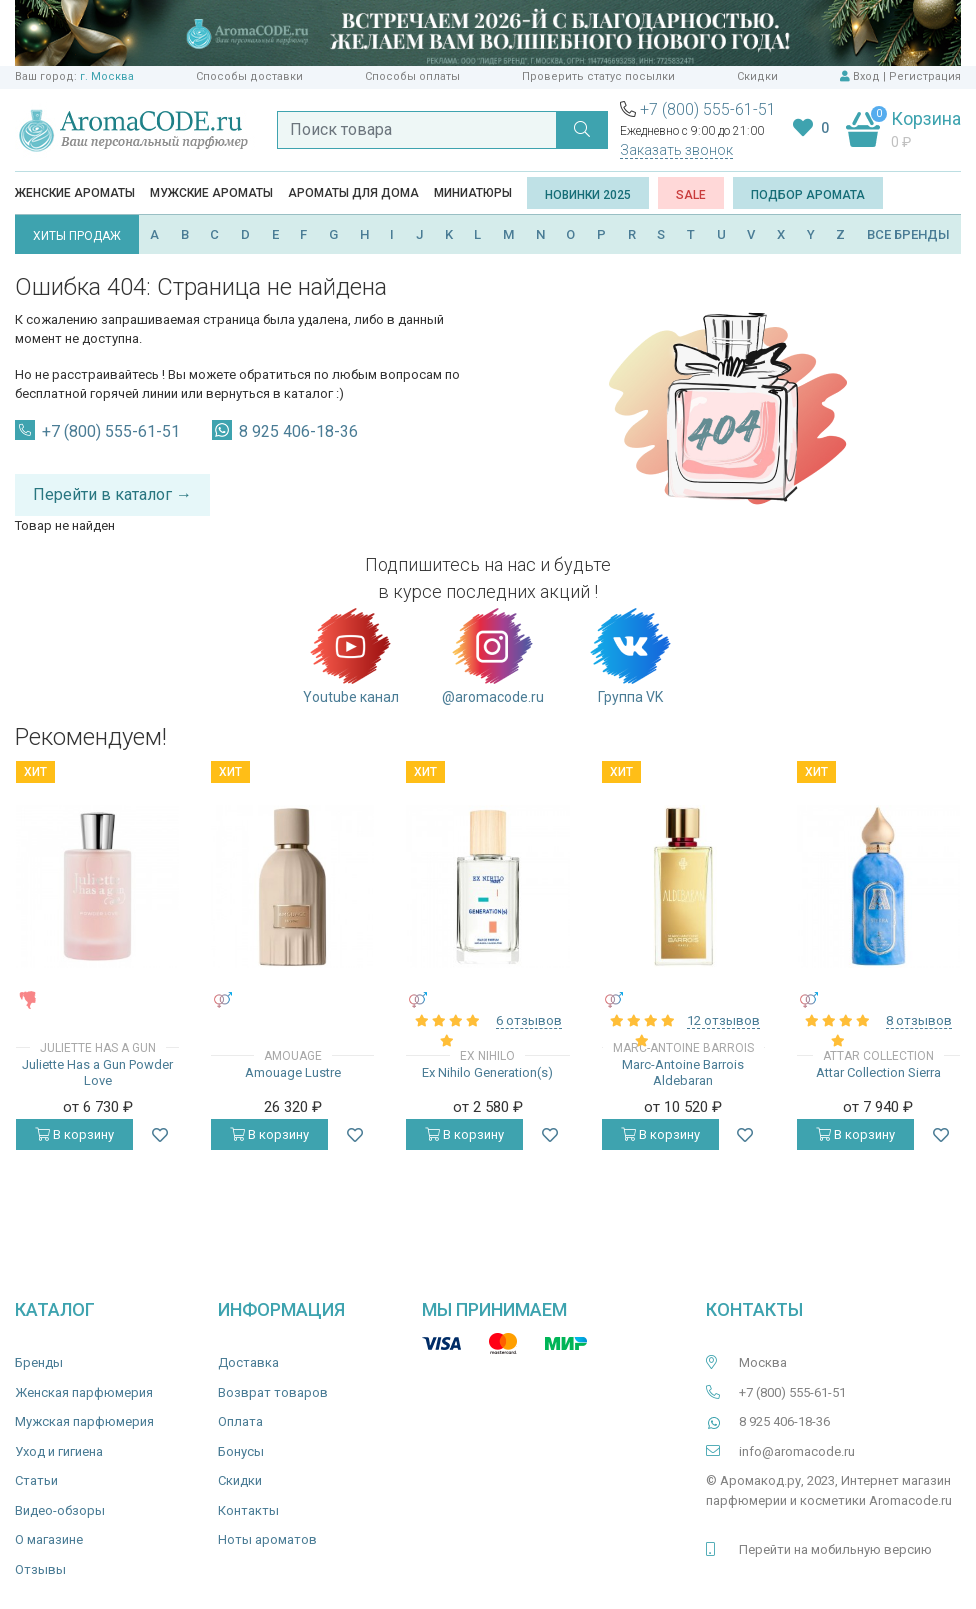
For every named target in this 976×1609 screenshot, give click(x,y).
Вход (866, 76)
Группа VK (630, 655)
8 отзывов (919, 1020)
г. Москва (107, 76)
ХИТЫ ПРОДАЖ (77, 236)
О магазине (49, 1539)
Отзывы (40, 1569)
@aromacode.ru (493, 655)
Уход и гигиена (59, 1451)
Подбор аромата (808, 195)
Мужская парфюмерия (84, 1421)
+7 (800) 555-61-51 (708, 109)
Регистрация (925, 76)
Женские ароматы (75, 193)
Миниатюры (473, 193)
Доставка (248, 1362)
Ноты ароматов (267, 1539)
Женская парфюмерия (84, 1392)
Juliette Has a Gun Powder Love (97, 1072)
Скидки (757, 76)
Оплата (240, 1421)
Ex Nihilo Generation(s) (487, 1072)
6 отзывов (529, 1020)
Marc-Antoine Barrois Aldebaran (683, 1072)
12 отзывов (723, 1020)
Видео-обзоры (60, 1510)
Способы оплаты (412, 76)
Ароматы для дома (353, 193)
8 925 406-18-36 (298, 431)
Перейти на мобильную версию (835, 1549)
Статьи (36, 1480)
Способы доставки (249, 76)
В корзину (74, 1134)
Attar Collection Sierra (878, 1072)
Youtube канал (351, 655)
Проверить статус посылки (598, 76)
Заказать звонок (676, 150)
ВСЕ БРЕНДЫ (908, 234)
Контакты (248, 1510)
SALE (691, 195)
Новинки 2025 (588, 195)
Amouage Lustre (293, 1072)
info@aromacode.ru (797, 1451)
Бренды (39, 1362)
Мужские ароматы (211, 193)
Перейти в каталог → (112, 494)
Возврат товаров (273, 1392)
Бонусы (241, 1451)
